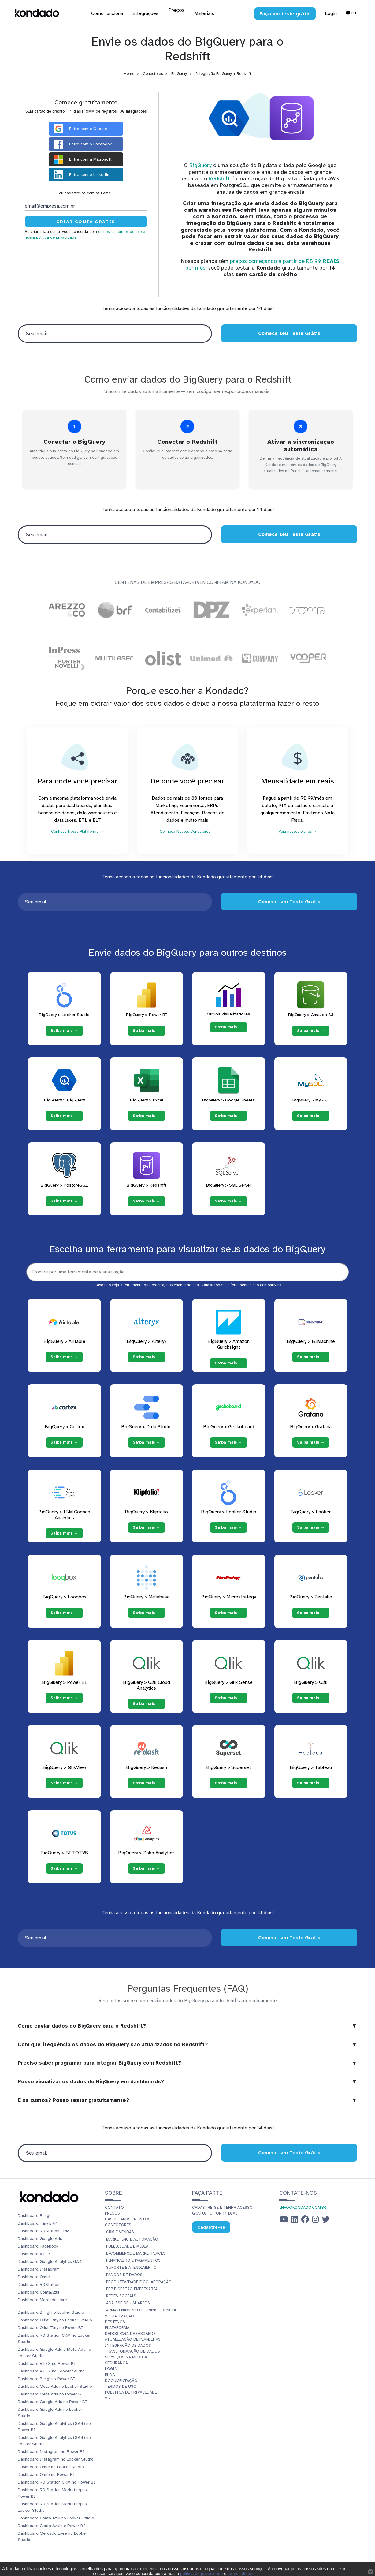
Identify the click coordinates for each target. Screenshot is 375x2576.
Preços (112, 2218)
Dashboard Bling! (34, 2220)
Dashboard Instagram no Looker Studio (56, 2464)
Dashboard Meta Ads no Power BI (50, 2399)
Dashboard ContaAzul (38, 2297)
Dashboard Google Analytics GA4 (50, 2266)
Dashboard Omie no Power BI (46, 2479)
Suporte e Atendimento (131, 2272)
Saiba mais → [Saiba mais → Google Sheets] (228, 1121)
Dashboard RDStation (38, 2289)
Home (129, 73)
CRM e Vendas (120, 2237)
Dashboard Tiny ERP (37, 2228)
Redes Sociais (121, 2301)
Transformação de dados (132, 2356)
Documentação (121, 2385)
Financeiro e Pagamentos (133, 2265)
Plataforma (117, 2333)
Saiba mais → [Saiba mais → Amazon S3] (311, 1036)
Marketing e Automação (132, 2244)
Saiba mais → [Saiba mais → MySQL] (311, 1121)
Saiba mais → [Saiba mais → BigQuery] (64, 1121)
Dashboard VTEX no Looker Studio (51, 2376)
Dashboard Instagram (39, 2274)
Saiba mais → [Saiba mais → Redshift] (146, 1206)
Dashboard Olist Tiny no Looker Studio (55, 2325)
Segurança (116, 2368)
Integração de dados (128, 2350)
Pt (351, 13)
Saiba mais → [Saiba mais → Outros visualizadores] (228, 1032)
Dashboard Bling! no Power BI (46, 2384)
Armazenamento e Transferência (141, 2315)
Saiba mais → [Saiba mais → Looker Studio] (64, 1036)
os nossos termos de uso (120, 231)
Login (331, 13)
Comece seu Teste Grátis (289, 333)
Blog (110, 2380)
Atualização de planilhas (133, 2344)
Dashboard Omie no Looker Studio (51, 2472)
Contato (114, 2212)
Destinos (115, 2327)
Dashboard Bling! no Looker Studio (51, 2317)
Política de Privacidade (131, 2397)
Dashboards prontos (127, 2224)
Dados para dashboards (130, 2338)
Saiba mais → (64, 1362)
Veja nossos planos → (298, 834)
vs (107, 2403)
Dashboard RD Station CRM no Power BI (56, 2487)
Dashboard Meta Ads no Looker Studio (55, 2391)
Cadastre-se (211, 2232)
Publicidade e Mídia (127, 2251)
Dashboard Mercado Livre (42, 2305)
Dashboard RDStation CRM (43, 2236)
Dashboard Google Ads (40, 2243)
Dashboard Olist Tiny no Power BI (50, 2332)
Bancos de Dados (124, 2280)
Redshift (219, 178)
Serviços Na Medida (126, 2362)
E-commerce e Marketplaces (135, 2258)
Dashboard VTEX (34, 2259)
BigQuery (179, 73)
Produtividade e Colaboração (139, 2287)
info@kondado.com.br (302, 2212)
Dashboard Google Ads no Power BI (52, 2407)
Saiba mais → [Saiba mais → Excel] (146, 1121)
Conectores (153, 73)
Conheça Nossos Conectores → (187, 834)
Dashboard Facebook (38, 2251)
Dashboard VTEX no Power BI (47, 2368)
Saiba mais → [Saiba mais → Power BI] (146, 1036)
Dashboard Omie (34, 2282)
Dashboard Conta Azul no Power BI (51, 2530)
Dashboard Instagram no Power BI (51, 2456)
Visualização (119, 2321)
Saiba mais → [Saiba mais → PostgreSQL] (64, 1206)
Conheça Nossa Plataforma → (77, 834)
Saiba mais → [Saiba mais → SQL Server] (228, 1206)
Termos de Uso (120, 2391)
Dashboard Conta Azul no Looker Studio (56, 2523)
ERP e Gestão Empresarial (133, 2294)
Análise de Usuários (128, 2308)
